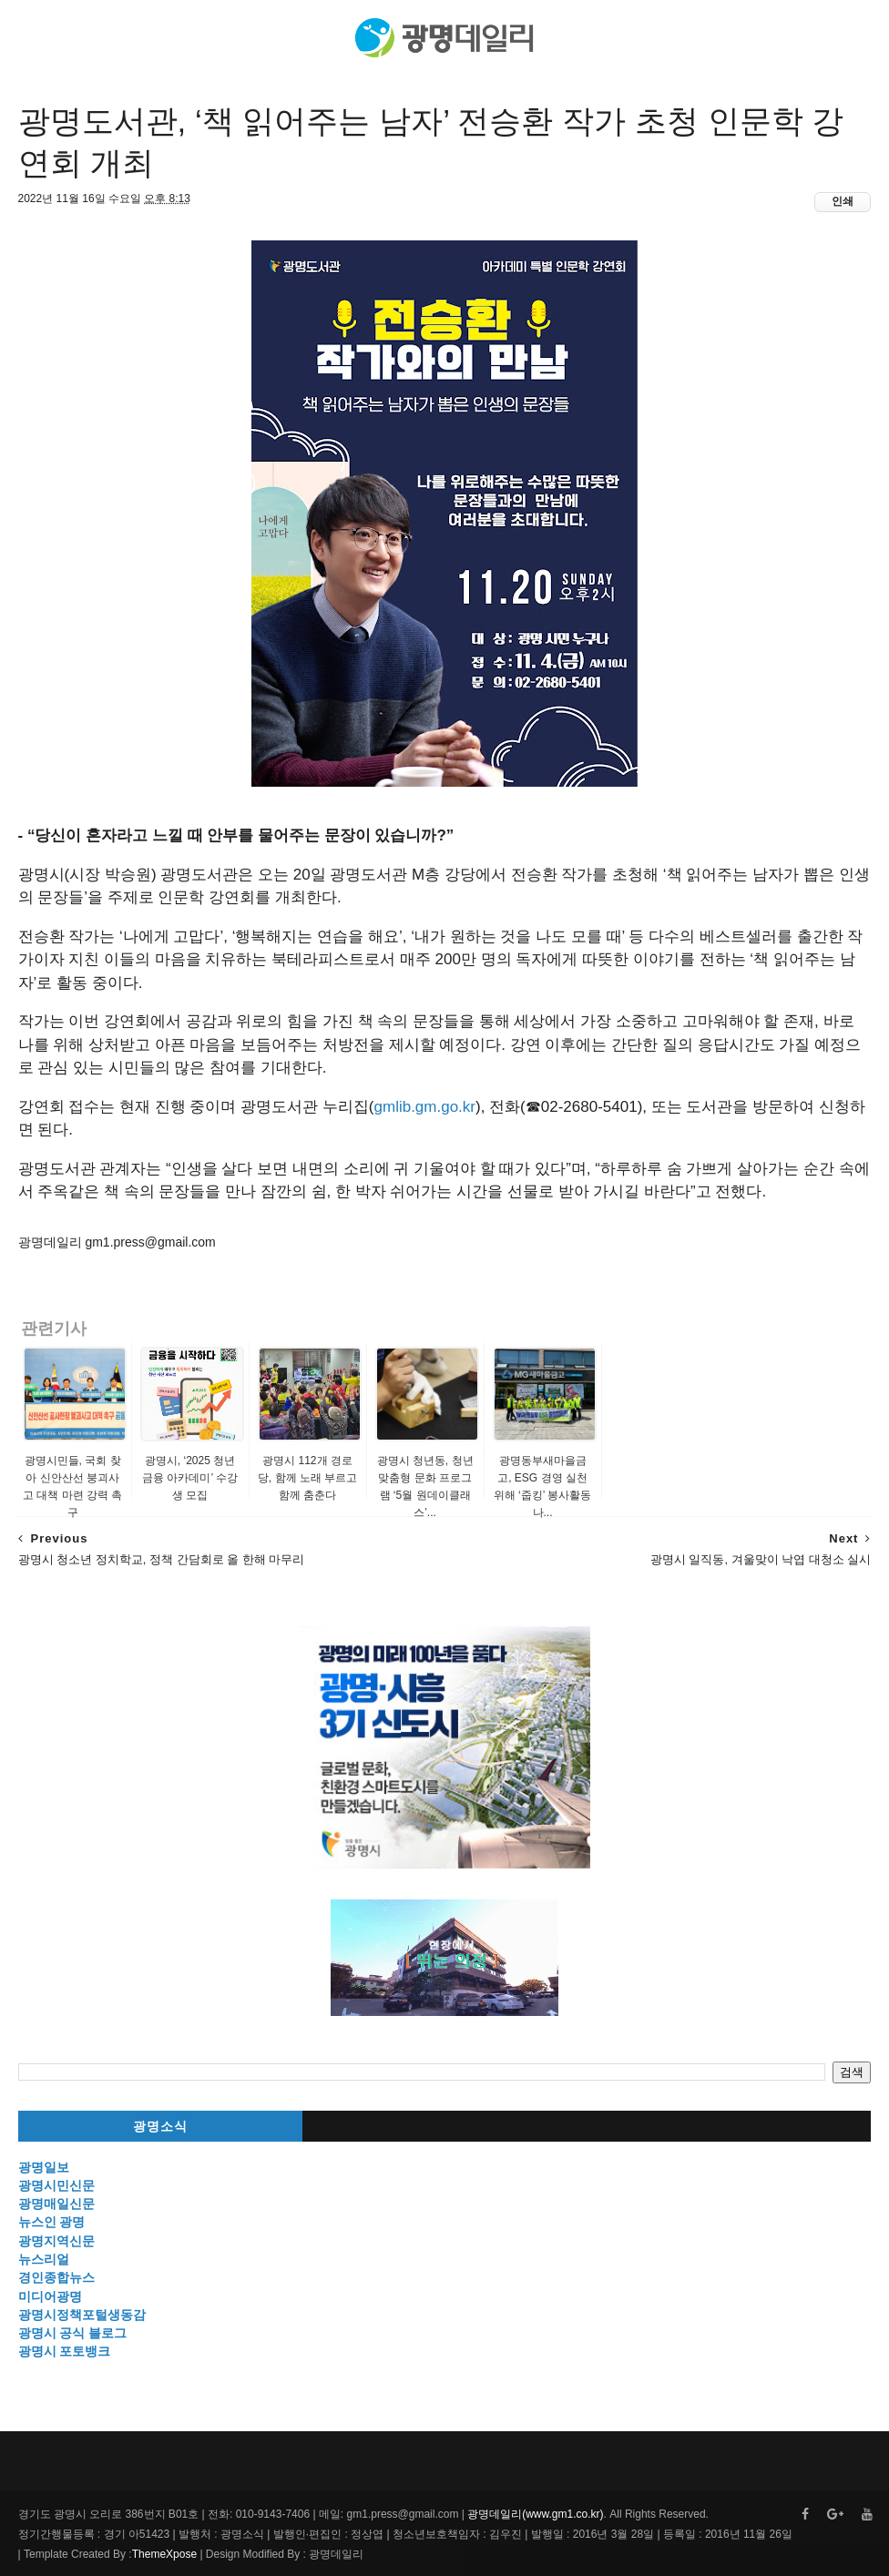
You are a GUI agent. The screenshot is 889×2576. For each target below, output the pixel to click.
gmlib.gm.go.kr (424, 1106)
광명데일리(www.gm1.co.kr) (535, 2514)
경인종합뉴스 (56, 2277)
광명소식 (160, 2126)
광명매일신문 (56, 2203)
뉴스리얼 (43, 2259)
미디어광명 (50, 2296)
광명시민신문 (56, 2185)
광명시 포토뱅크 (64, 2351)
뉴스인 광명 (52, 2222)
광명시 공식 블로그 (73, 2333)
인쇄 (842, 201)
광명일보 (43, 2167)
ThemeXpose (164, 2554)
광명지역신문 (56, 2241)
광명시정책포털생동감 (82, 2314)
